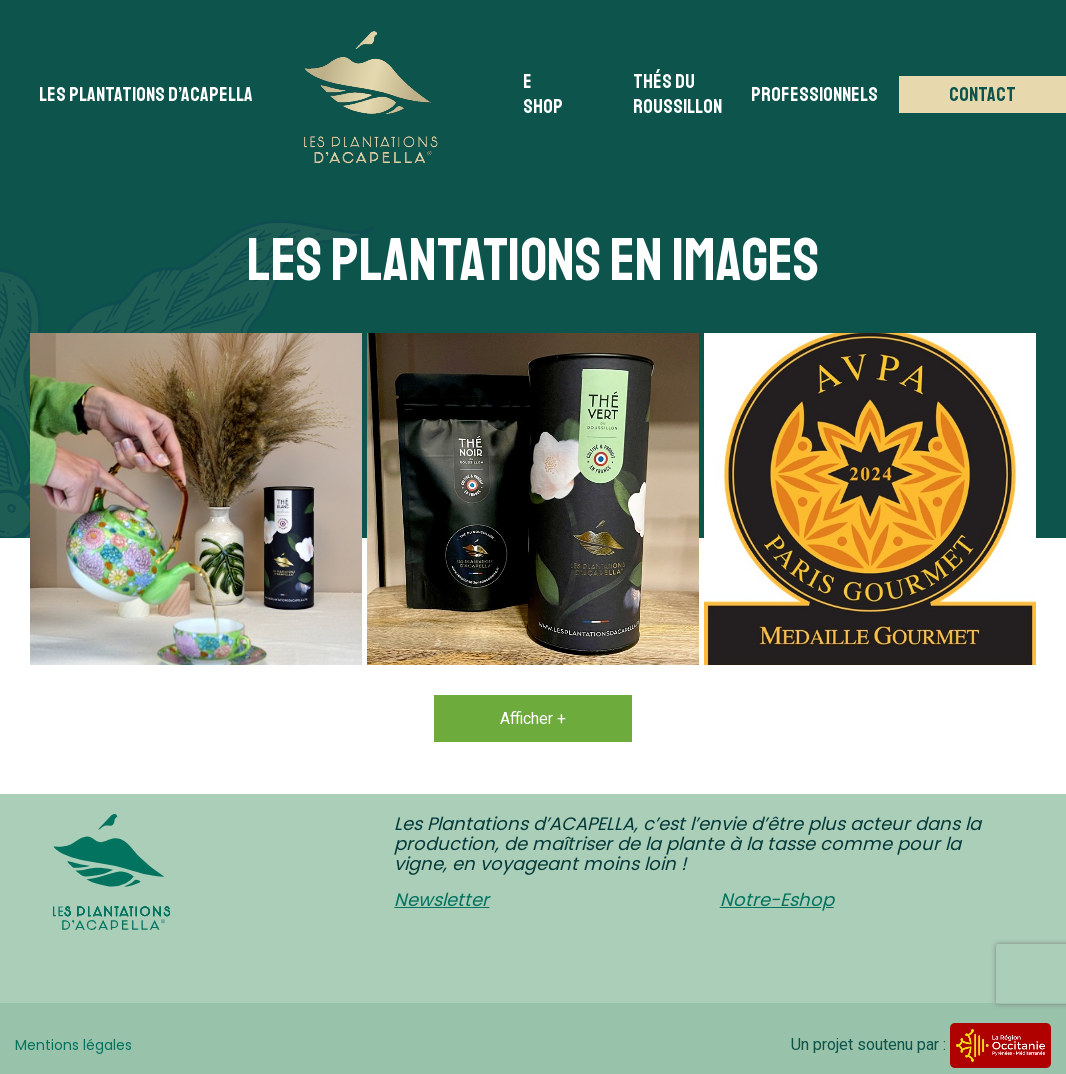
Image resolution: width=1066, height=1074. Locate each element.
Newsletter (441, 899)
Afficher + (533, 718)
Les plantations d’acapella (146, 94)
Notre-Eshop (777, 899)
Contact (982, 94)
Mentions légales (73, 1045)
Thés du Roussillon (677, 94)
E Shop (543, 94)
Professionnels (814, 94)
